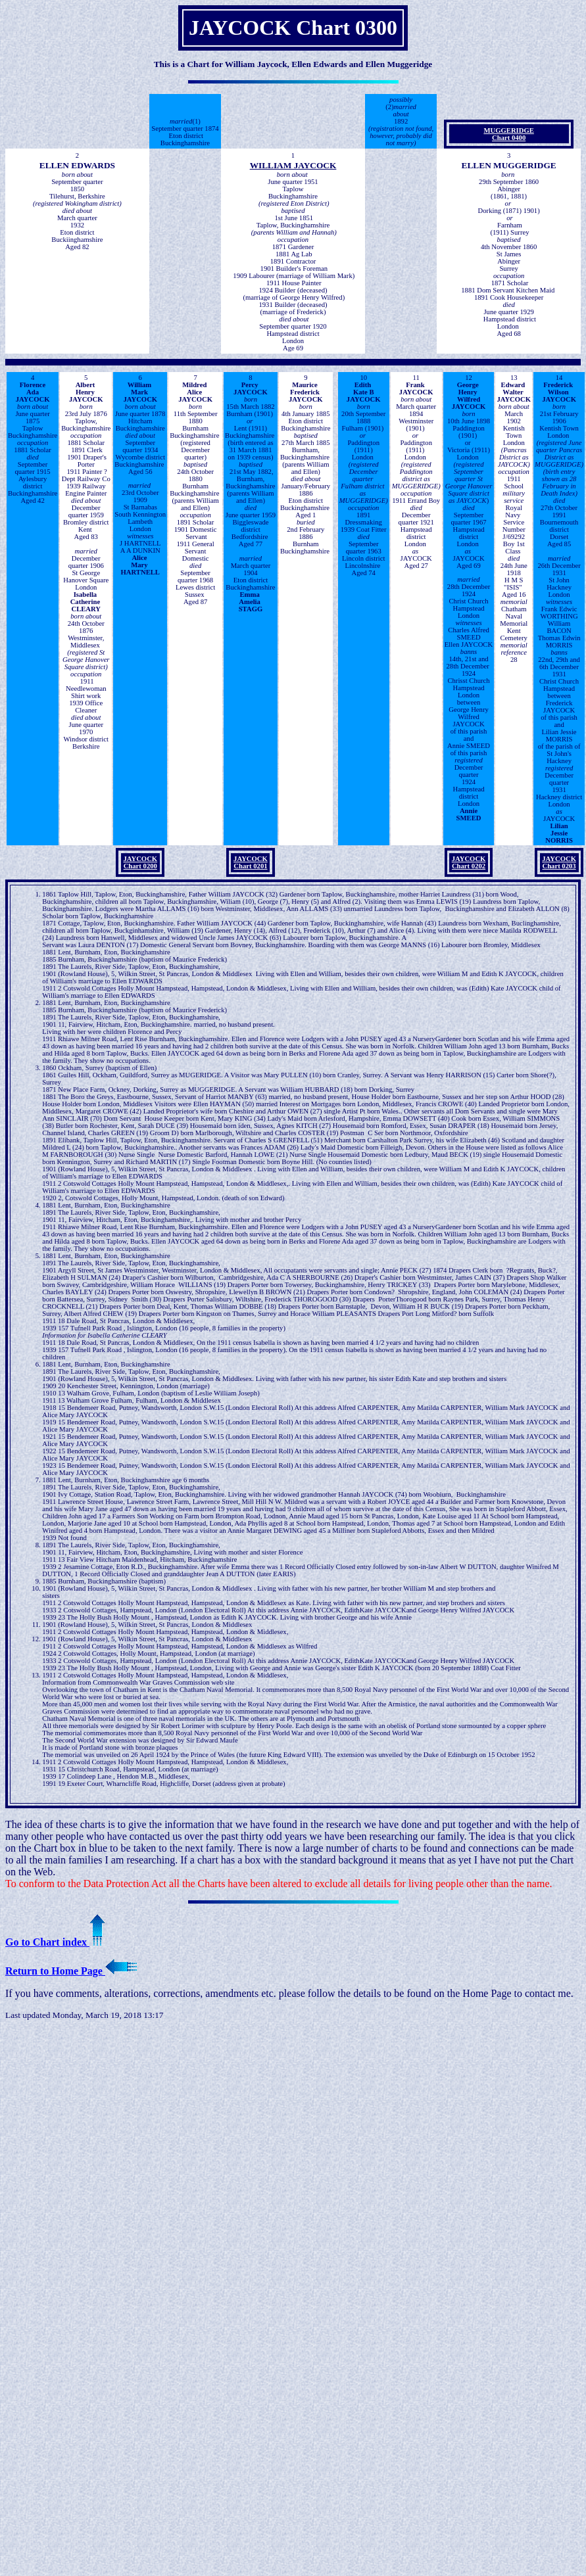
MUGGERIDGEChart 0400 (508, 134)
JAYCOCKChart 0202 (469, 862)
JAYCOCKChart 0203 (559, 862)
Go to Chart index (55, 1942)
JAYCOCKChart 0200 (140, 862)
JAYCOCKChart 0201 (250, 862)
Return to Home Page (71, 1971)
